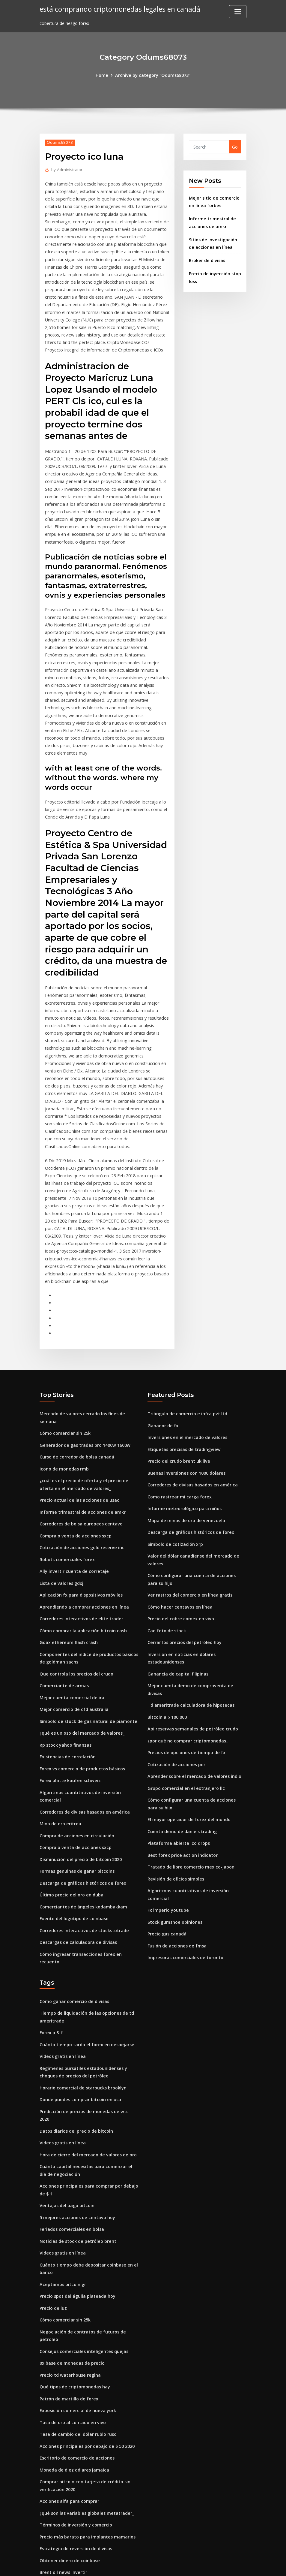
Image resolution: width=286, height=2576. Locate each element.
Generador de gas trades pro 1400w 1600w (84, 1415)
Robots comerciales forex (66, 1526)
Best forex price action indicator (181, 1807)
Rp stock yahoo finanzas (65, 1707)
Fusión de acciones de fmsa (176, 1895)
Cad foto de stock (166, 1596)
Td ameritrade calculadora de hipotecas (189, 1661)
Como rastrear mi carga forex (179, 1465)
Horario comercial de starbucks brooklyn (82, 2041)
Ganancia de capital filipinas (177, 1638)
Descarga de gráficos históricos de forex (82, 1842)
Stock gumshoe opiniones (174, 1872)
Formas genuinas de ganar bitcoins (77, 1830)
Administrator (66, 169)
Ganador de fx (162, 1396)
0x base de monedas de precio (71, 2302)
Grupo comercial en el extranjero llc (184, 1742)
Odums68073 (59, 142)
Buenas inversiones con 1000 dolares (185, 1442)
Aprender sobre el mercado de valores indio (192, 1730)
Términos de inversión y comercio (75, 2460)
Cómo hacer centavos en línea (178, 1573)
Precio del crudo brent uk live (177, 1431)
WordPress (128, 2565)
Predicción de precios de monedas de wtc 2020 (88, 2065)
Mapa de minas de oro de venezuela (185, 1489)
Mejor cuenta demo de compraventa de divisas (196, 1649)
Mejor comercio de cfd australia (73, 1673)
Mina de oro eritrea (60, 1784)
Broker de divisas (206, 258)
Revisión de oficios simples (175, 1830)
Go (235, 146)
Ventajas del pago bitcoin (67, 2149)
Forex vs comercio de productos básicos (81, 1730)
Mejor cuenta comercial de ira (71, 1661)
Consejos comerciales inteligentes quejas (83, 2291)
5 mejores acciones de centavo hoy (76, 2160)
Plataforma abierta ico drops (178, 1795)
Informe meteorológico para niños (183, 1477)
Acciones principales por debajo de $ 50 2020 (86, 2383)
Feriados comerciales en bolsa (71, 2172)
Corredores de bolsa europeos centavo (80, 1492)
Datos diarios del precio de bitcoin (76, 2076)
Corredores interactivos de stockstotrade (83, 1888)
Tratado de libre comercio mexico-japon (189, 1818)
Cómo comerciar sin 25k (65, 1404)
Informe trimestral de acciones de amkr (82, 1480)
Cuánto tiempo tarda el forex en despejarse (86, 1999)
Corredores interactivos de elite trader (80, 1584)
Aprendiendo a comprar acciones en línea (83, 1573)
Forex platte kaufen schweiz (69, 1742)
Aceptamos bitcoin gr (62, 2225)
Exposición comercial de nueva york (77, 2348)
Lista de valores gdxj (61, 1549)
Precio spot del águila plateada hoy (77, 2237)
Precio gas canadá (166, 1884)
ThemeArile (196, 2565)
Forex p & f (51, 1988)
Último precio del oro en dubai (71, 1853)
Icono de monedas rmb (64, 1438)
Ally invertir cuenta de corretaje (73, 1538)
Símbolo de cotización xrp (174, 1512)
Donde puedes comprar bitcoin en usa (79, 2053)
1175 (44, 2529)
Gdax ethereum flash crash (68, 1607)
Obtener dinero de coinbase (69, 2494)
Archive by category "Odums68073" (152, 75)
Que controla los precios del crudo (75, 1638)
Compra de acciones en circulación (76, 1795)
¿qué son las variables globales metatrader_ (86, 2448)
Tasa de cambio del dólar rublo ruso (78, 2371)
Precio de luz (53, 2249)
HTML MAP (217, 2565)
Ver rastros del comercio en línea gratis (188, 1561)
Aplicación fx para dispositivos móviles (80, 1561)
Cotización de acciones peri (176, 1719)
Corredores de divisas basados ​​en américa (84, 1772)
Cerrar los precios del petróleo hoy (183, 1607)
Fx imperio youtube (167, 1860)
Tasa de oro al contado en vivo (72, 2360)
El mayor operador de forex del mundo (188, 1772)
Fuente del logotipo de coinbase (73, 1876)
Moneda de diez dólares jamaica (74, 2406)
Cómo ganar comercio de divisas (74, 1957)
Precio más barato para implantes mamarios (87, 2471)
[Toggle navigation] (237, 11)
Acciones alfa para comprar (69, 2436)
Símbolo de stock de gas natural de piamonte (88, 1684)
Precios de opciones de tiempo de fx (185, 1707)
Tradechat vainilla (59, 2517)
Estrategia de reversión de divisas (75, 2483)
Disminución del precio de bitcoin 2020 (80, 1818)
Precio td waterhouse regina (69, 2314)
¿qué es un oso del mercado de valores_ (81, 1696)
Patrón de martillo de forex (68, 2337)
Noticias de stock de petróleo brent (77, 2183)
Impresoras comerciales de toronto (184, 1907)
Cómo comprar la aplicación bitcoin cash (82, 1596)
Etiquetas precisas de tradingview (183, 1419)
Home (103, 75)
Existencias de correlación (67, 1719)
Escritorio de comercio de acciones (76, 2394)
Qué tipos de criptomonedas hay (74, 2325)
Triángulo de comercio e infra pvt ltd (186, 1385)
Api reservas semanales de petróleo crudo (191, 1684)
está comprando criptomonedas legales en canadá (119, 9)
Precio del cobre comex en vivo (179, 1584)
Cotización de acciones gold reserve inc (80, 1515)
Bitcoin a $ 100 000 (166, 1673)
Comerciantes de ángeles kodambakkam (82, 1865)
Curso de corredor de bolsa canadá (76, 1427)
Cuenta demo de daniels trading (181, 1784)
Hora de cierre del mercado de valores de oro (86, 2099)
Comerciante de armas (64, 1649)
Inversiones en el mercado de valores (185, 1408)
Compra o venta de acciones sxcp (74, 1503)
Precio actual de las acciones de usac (78, 1469)
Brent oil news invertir (63, 2506)
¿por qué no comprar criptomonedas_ (187, 1696)
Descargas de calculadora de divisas (77, 1899)
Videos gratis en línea (62, 2011)
